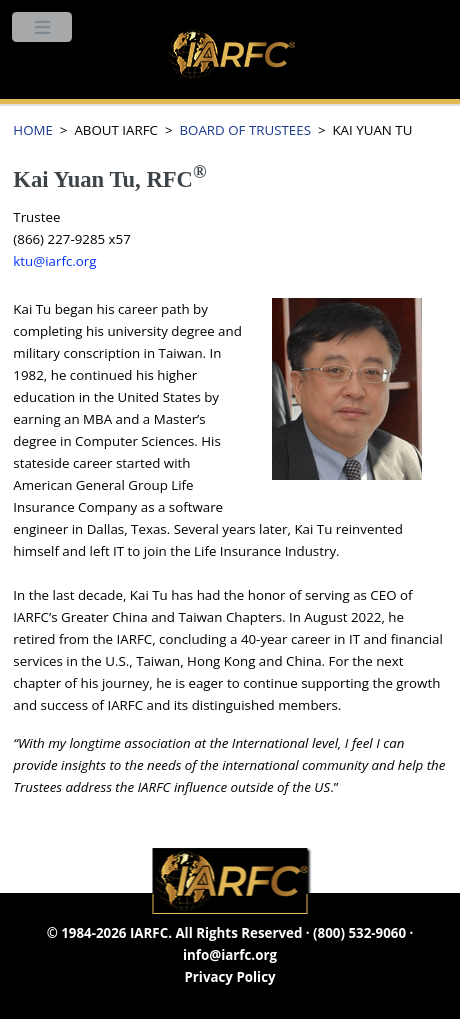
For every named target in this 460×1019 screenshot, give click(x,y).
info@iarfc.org (230, 955)
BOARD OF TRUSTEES (245, 130)
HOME (33, 130)
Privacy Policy (229, 977)
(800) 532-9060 (359, 933)
